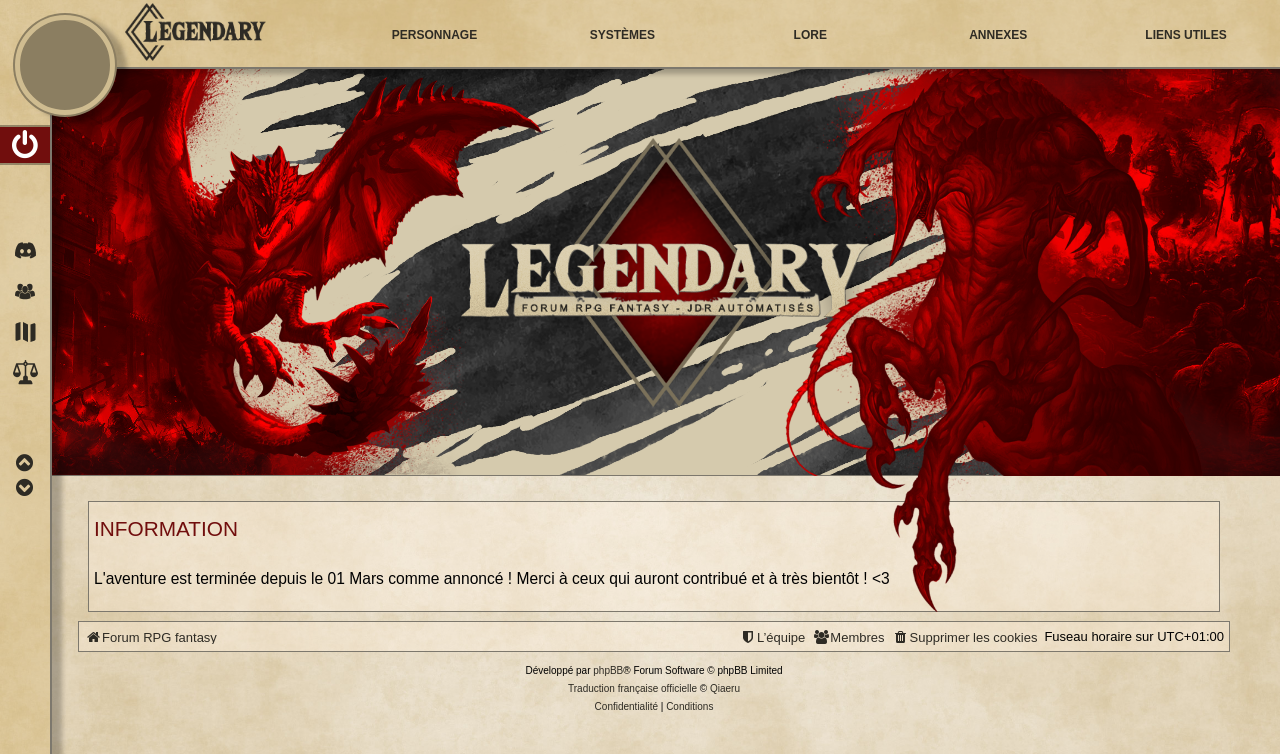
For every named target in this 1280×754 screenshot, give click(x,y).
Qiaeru (725, 688)
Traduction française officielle (632, 688)
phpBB (608, 670)
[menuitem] (25, 145)
